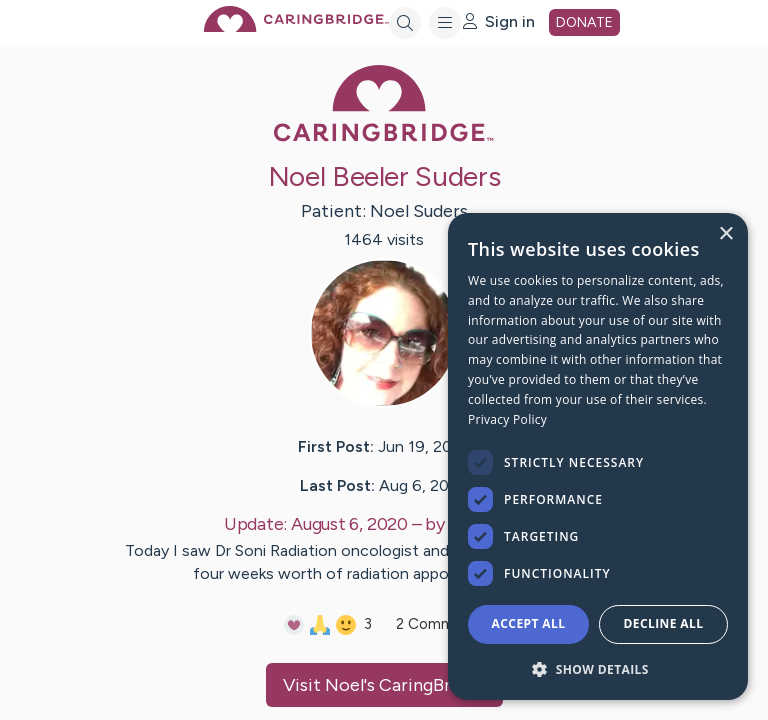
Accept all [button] (529, 623)
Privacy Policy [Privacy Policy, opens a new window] (507, 419)
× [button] (725, 234)
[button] (598, 668)
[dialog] (598, 456)
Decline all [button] (664, 623)
